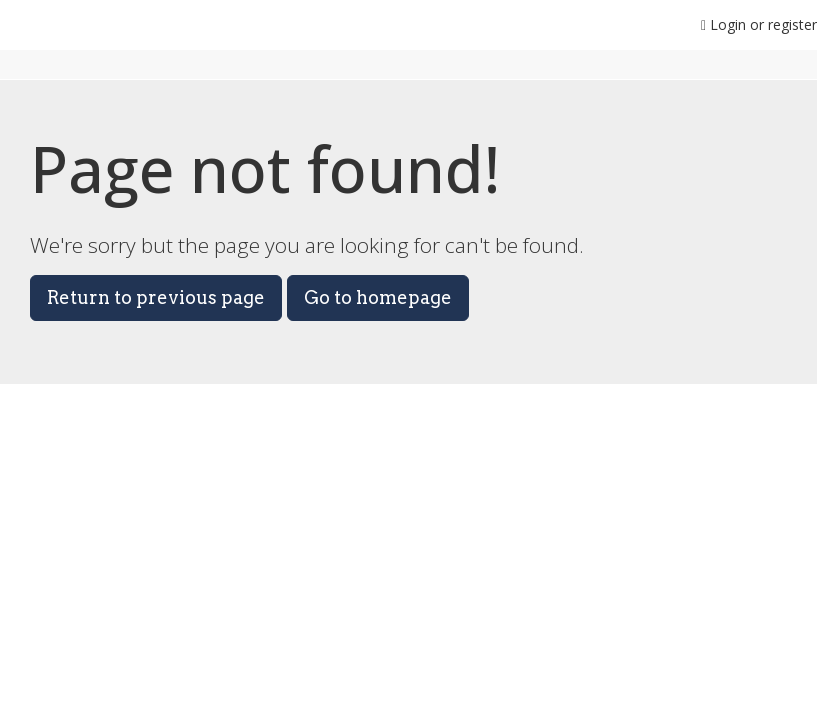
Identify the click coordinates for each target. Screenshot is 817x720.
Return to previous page (156, 297)
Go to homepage (378, 297)
